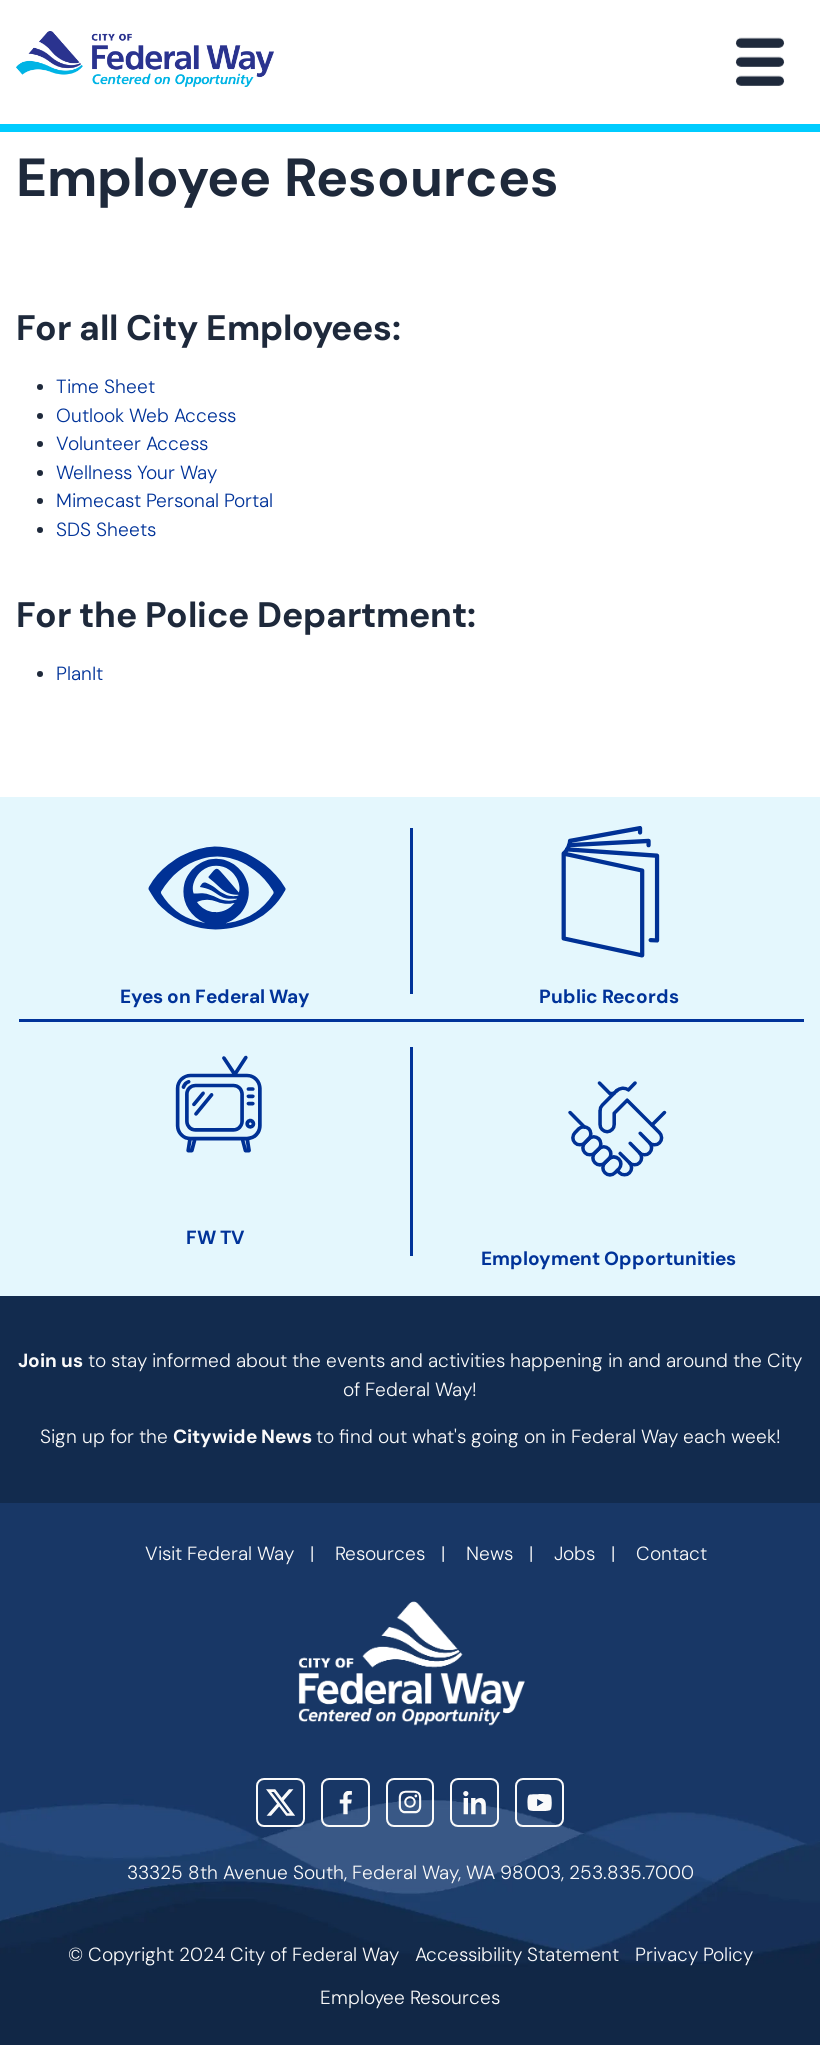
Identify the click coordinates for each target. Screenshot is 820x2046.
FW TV (215, 1237)
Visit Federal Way (219, 1553)
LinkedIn (474, 1802)
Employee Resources (410, 1997)
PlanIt (79, 673)
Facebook (345, 1802)
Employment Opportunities (608, 1259)
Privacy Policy (694, 1954)
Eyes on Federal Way (215, 997)
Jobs (574, 1553)
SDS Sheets (106, 529)
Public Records (609, 997)
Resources (380, 1553)
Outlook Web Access (146, 415)
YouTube (539, 1802)
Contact (671, 1553)
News (489, 1553)
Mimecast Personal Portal (164, 500)
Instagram (410, 1802)
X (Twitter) (280, 1802)
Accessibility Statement (517, 1954)
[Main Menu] (760, 62)
